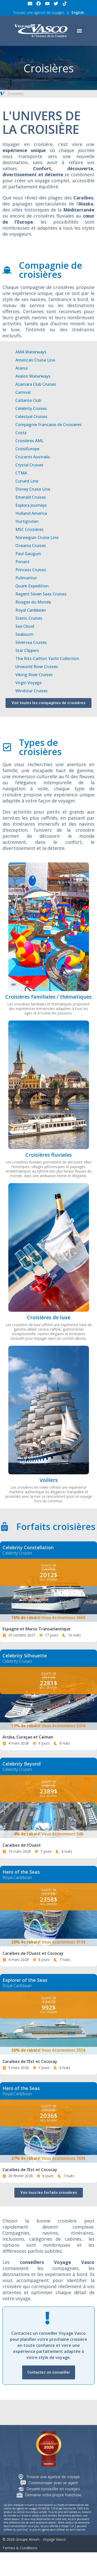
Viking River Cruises (34, 674)
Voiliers (49, 1480)
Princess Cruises (30, 570)
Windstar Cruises (31, 691)
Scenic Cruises (28, 618)
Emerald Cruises (30, 497)
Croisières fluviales (48, 1154)
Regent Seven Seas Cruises (41, 594)
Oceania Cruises (30, 545)
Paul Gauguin (28, 553)
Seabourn (24, 634)
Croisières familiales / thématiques (48, 996)
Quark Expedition (32, 586)
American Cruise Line (35, 360)
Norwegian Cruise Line (36, 537)
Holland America (31, 513)
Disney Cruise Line (32, 489)
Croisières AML (29, 440)
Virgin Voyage (28, 682)
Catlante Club (28, 400)
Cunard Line (26, 481)
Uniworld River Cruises (36, 666)
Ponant (22, 561)
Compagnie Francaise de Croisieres (48, 424)
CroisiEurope (27, 449)
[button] (79, 31)
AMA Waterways (30, 352)
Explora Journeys (31, 505)
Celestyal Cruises (31, 416)
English (78, 12)
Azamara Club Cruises (35, 384)
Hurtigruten (27, 521)
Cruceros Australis (32, 457)
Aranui (21, 368)
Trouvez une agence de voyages (38, 12)
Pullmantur (26, 578)
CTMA (21, 473)
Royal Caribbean (30, 610)
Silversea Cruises (31, 642)
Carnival (22, 392)
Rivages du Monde (33, 602)
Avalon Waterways (32, 376)
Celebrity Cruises (31, 408)
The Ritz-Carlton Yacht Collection (47, 658)
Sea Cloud (24, 626)
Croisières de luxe (48, 1317)
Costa (20, 432)
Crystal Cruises (29, 465)
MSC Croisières (29, 529)
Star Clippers (27, 650)
